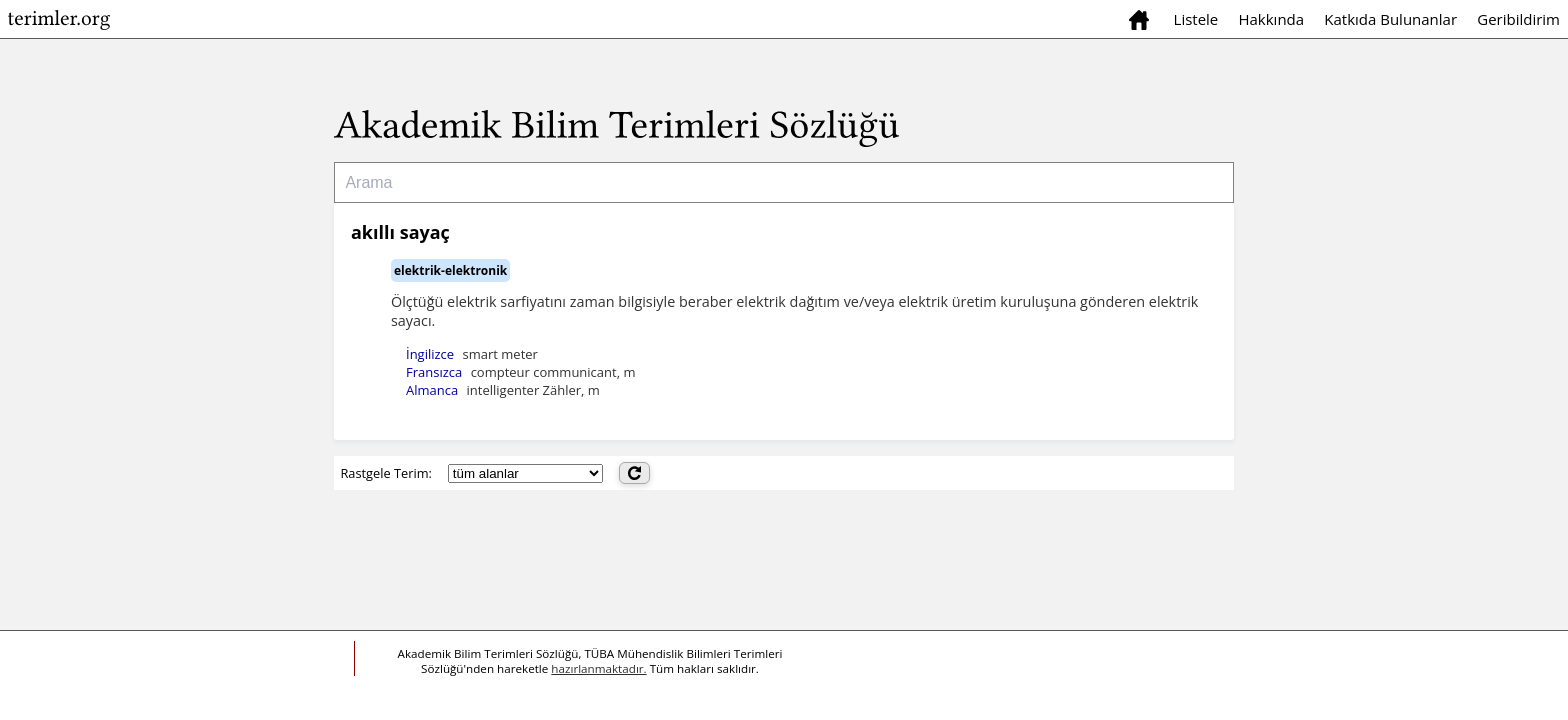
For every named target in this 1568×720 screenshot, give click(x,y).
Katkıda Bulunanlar (1390, 19)
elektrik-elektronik (450, 270)
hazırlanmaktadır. (598, 668)
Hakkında (1271, 19)
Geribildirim (1518, 19)
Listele (1196, 19)
